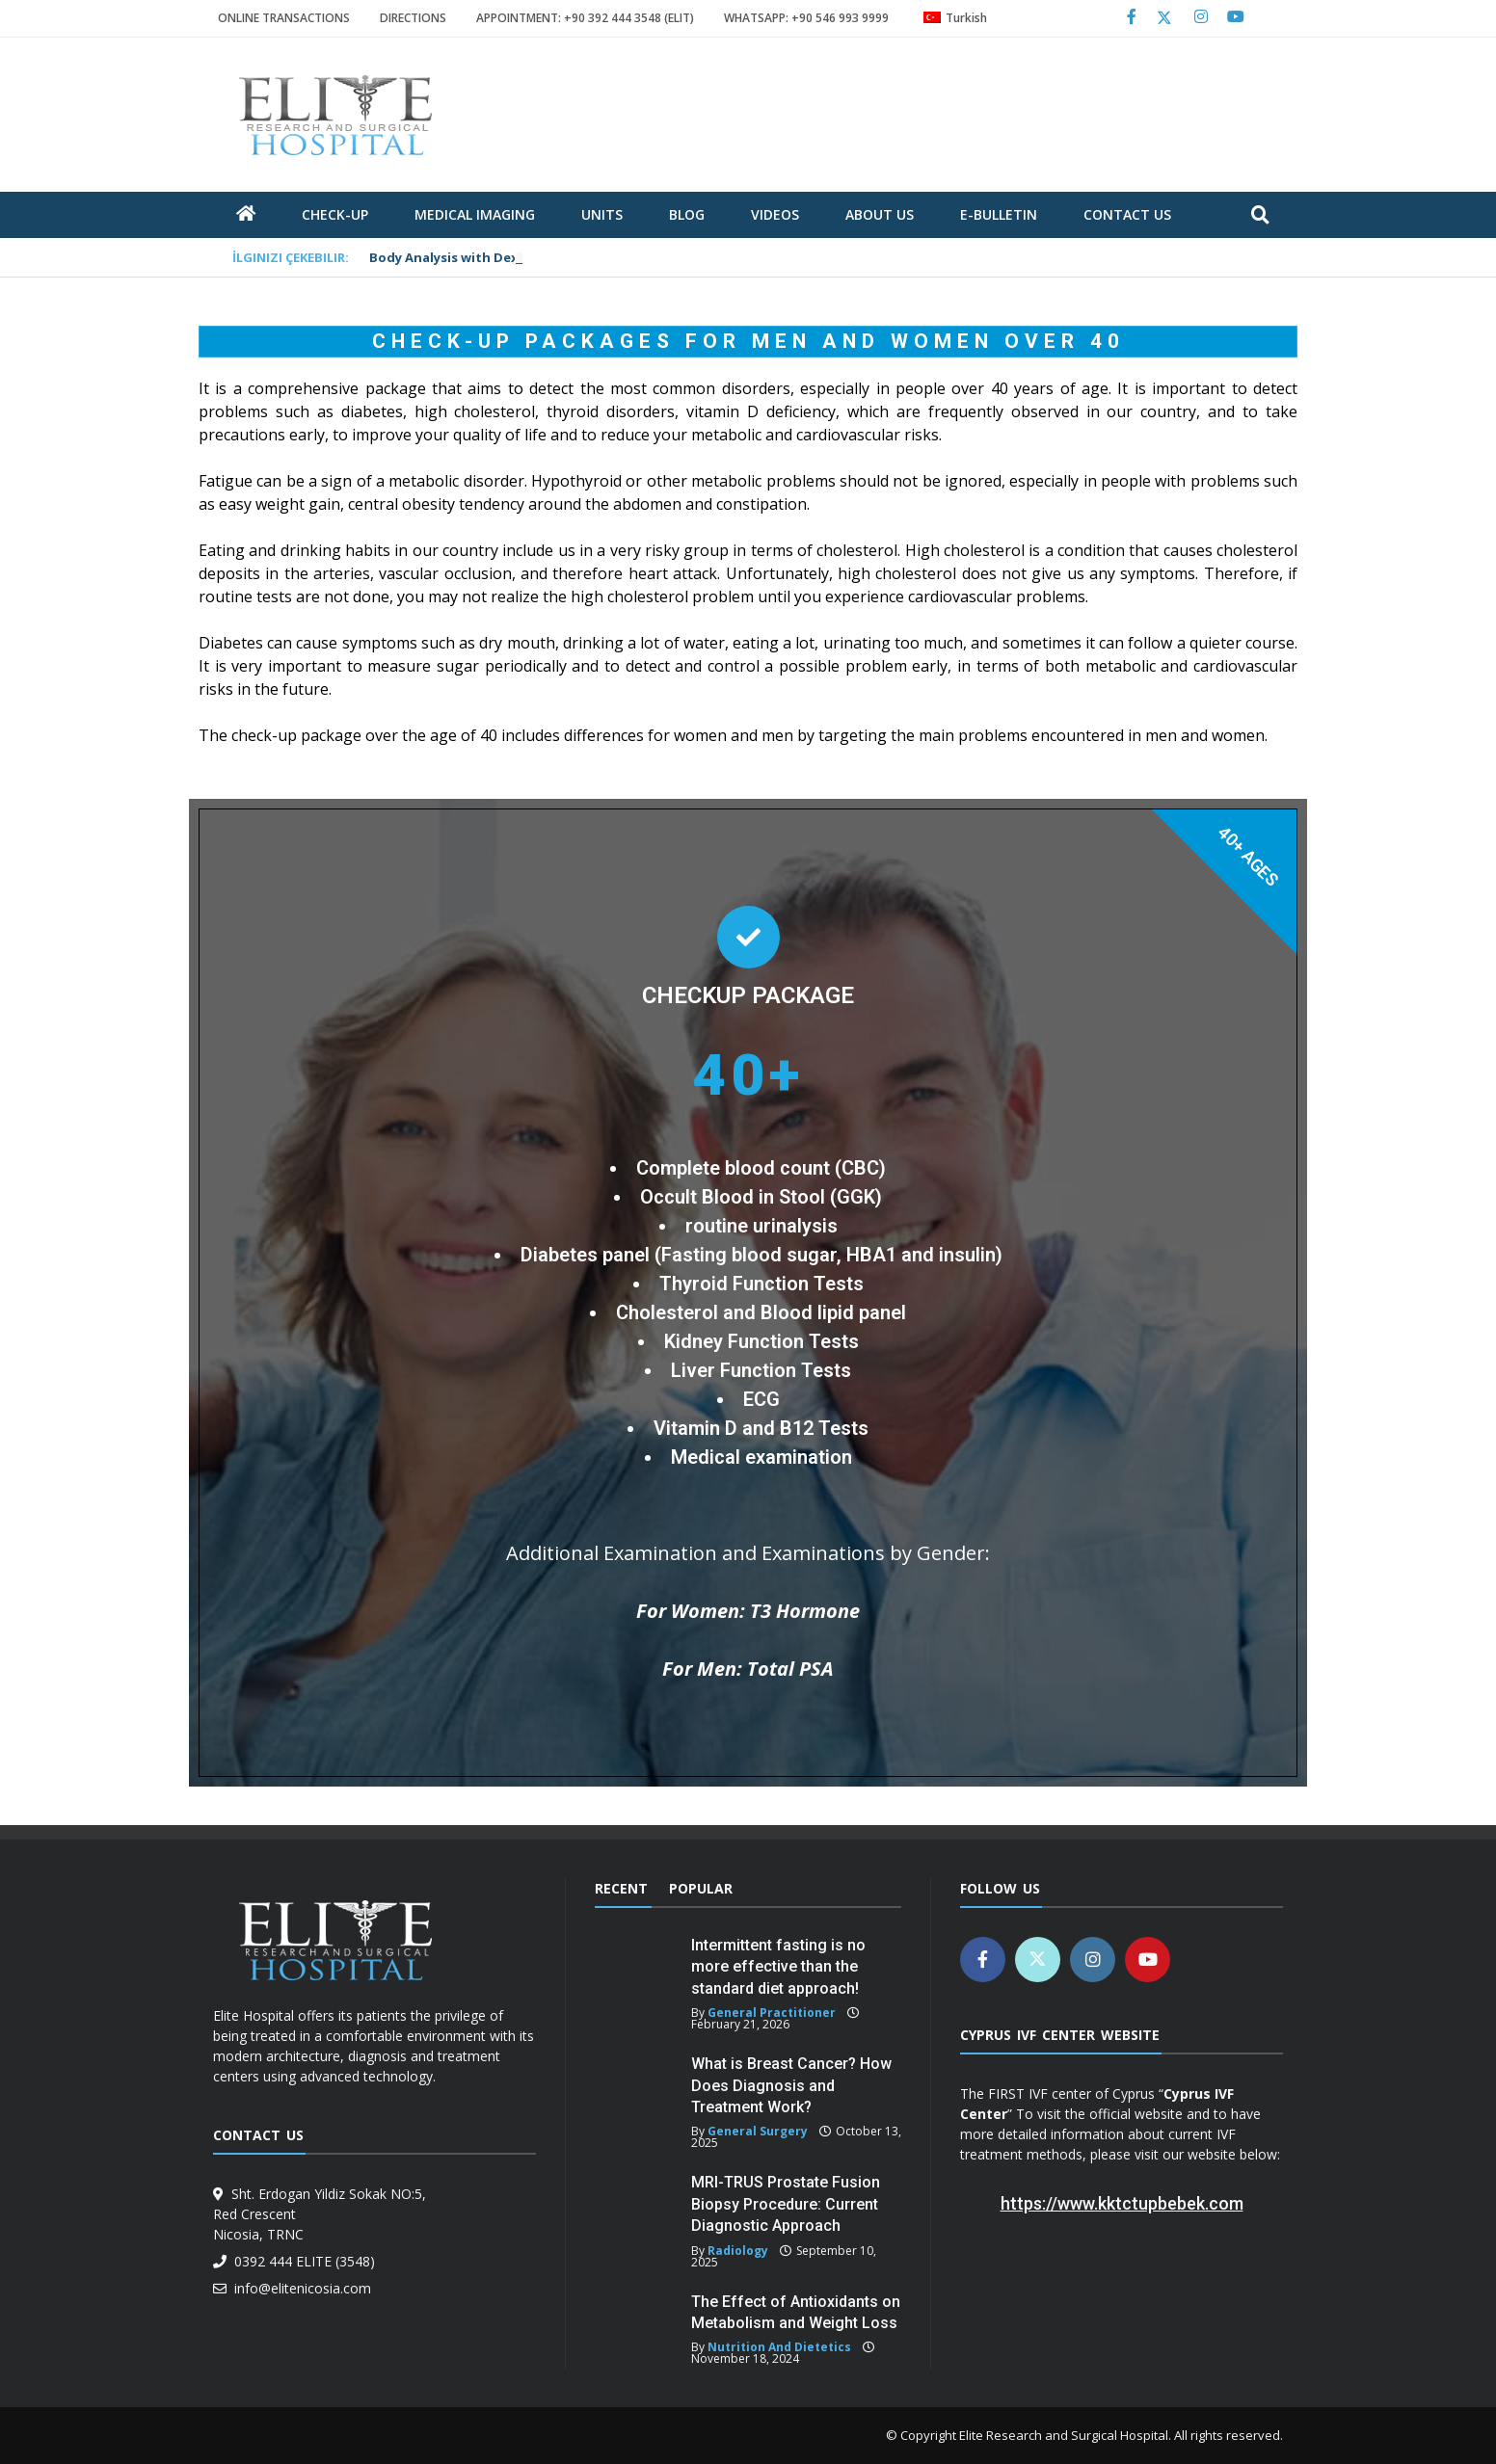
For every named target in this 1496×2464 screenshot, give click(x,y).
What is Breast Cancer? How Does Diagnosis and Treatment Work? (791, 2085)
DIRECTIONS (413, 18)
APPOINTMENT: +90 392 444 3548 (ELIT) (585, 18)
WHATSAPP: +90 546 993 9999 (806, 18)
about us (879, 214)
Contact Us (1127, 214)
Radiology (738, 2250)
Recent (621, 1888)
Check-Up (335, 214)
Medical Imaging (474, 214)
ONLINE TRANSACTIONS (284, 18)
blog (687, 214)
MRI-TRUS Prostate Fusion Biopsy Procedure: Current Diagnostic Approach (785, 2204)
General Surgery (758, 2131)
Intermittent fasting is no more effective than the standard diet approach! (778, 1967)
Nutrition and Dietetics (779, 2347)
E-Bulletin (998, 214)
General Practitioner (772, 2012)
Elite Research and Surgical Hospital (1063, 2435)
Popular (701, 1888)
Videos (775, 214)
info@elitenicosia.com (299, 2288)
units (602, 214)
